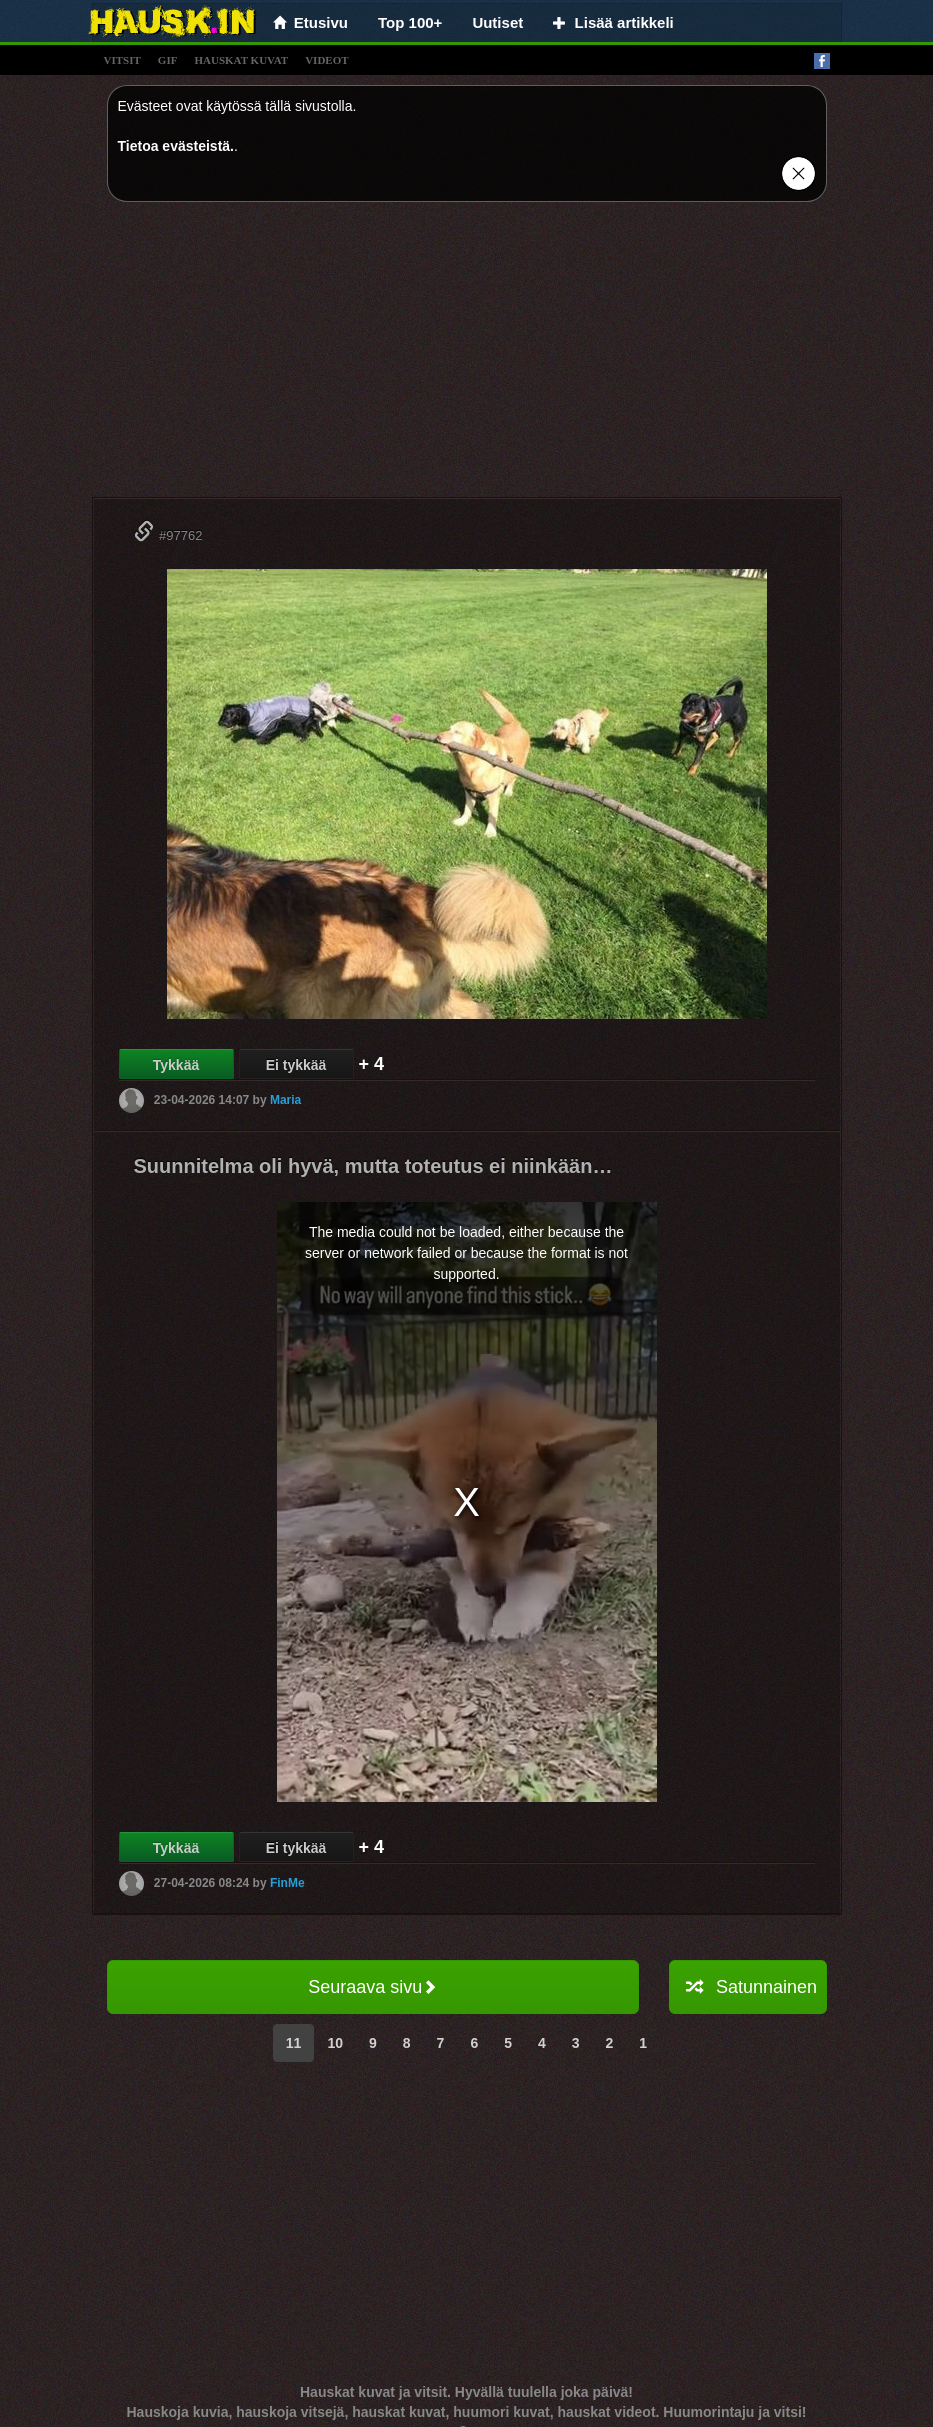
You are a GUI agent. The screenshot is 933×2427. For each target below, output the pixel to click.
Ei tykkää (296, 1065)
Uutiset (497, 22)
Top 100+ (410, 22)
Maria (285, 1100)
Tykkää (176, 1065)
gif (168, 60)
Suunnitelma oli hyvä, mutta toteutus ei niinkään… (373, 1166)
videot (326, 60)
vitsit (122, 60)
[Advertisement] (467, 357)
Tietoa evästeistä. (176, 146)
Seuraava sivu (372, 1987)
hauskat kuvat (241, 60)
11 (294, 2043)
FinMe (287, 1883)
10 (335, 2043)
